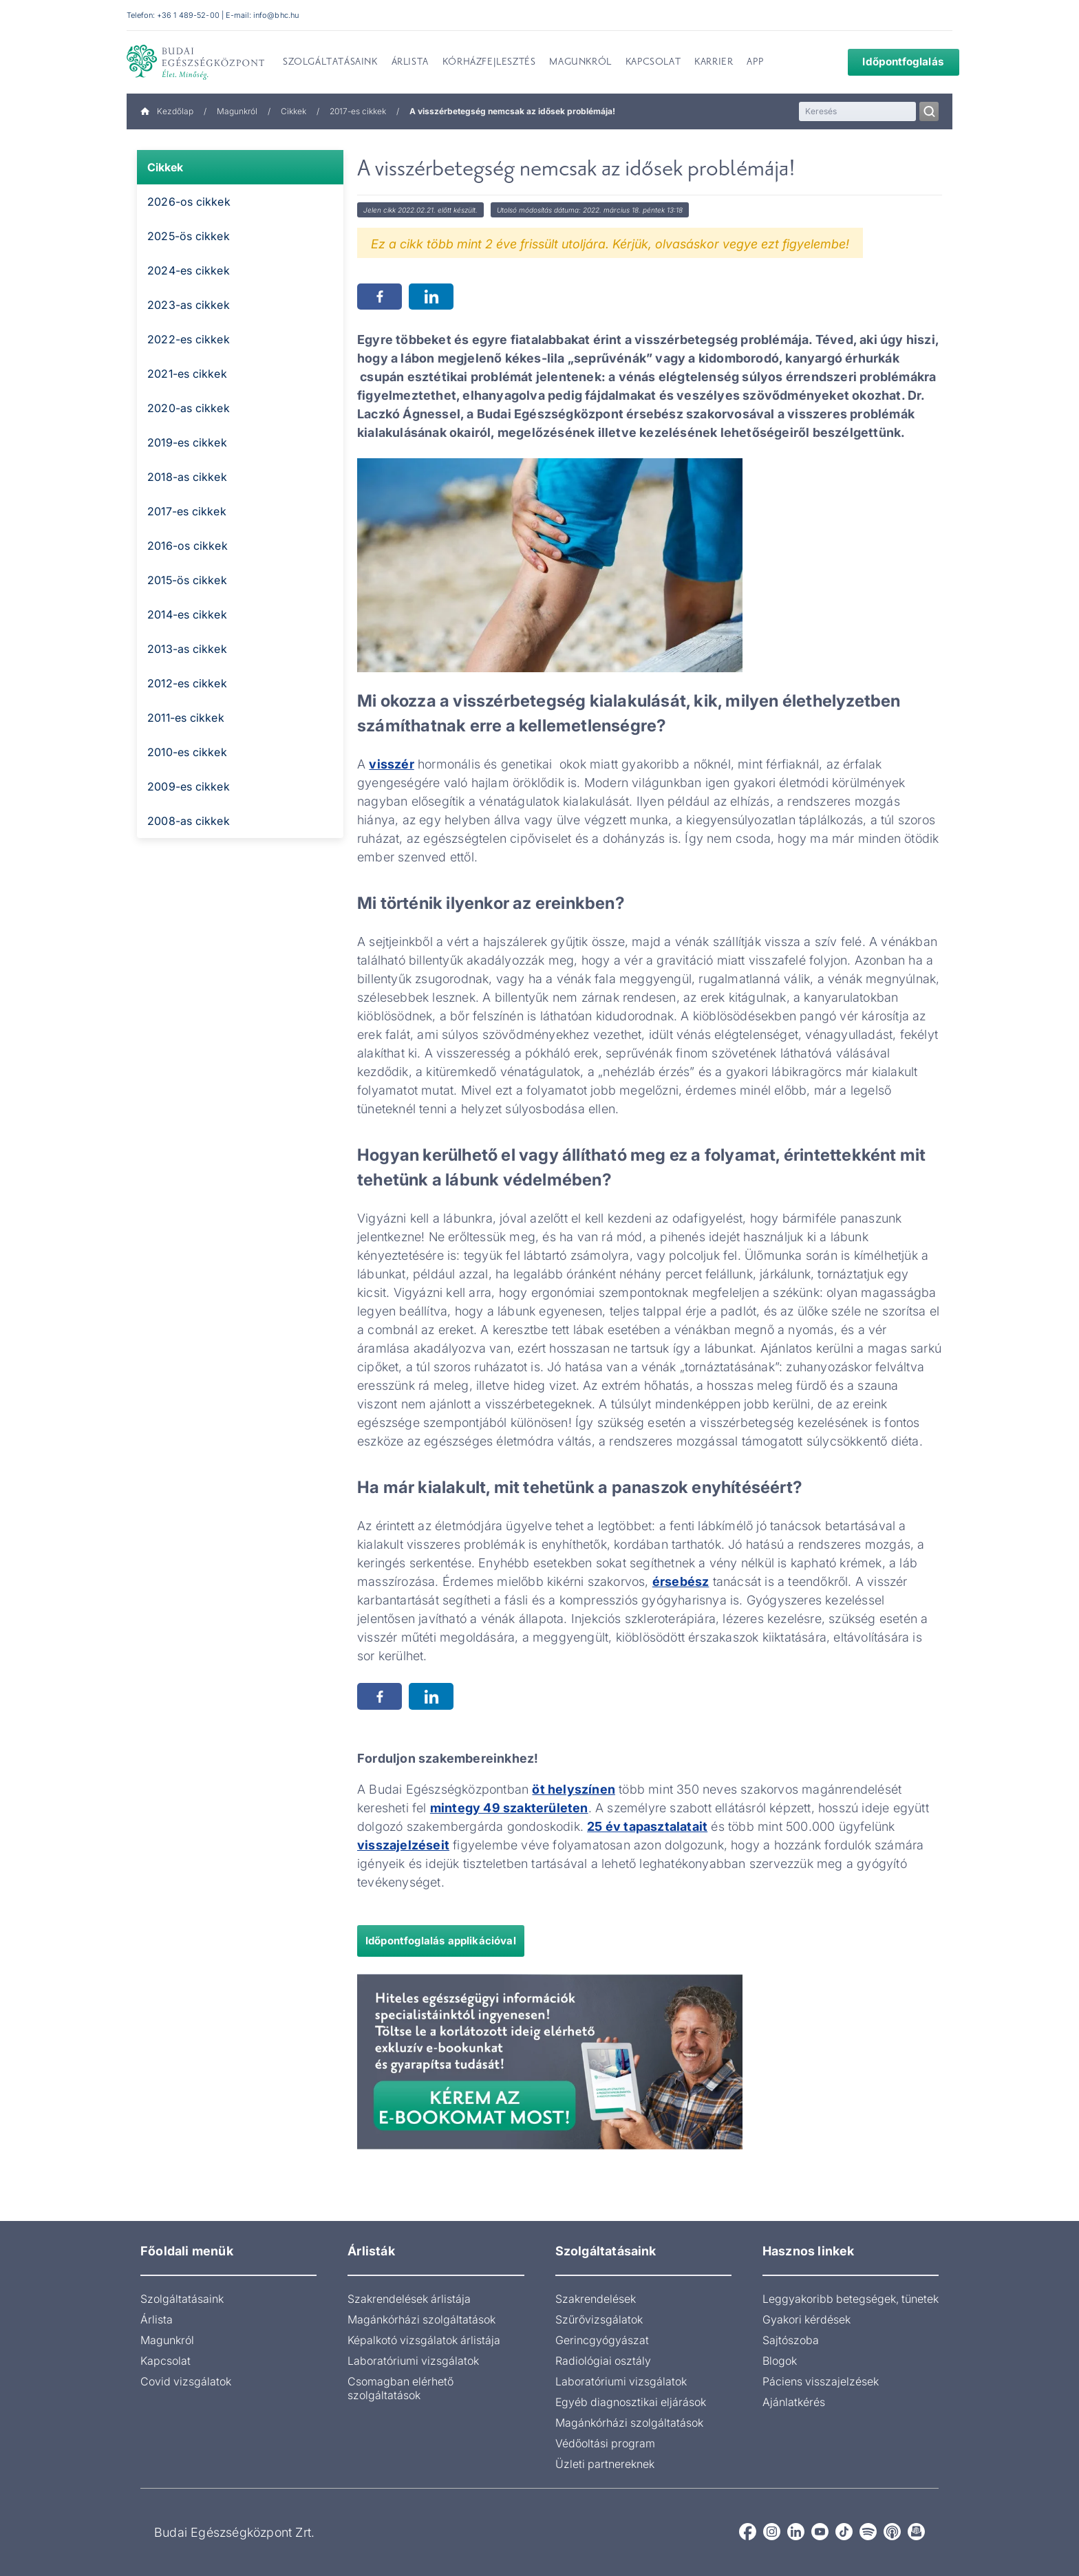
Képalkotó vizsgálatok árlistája (424, 2340)
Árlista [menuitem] (410, 62)
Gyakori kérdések (806, 2319)
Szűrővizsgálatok (599, 2319)
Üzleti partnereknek (604, 2464)
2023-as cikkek (188, 305)
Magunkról (237, 111)
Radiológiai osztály (603, 2361)
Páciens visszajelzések (820, 2381)
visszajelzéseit (403, 1845)
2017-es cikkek (358, 111)
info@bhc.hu (276, 15)
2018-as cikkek (187, 477)
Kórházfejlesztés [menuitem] (489, 62)
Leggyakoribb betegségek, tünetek (850, 2299)
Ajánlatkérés (793, 2402)
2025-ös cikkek (188, 236)
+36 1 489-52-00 (188, 15)
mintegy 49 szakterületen (509, 1808)
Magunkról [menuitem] (580, 62)
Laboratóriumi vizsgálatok (413, 2361)
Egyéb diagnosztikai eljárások (630, 2402)
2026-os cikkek (189, 201)
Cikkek (293, 111)
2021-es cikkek (187, 373)
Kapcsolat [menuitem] (653, 62)
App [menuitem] (755, 62)
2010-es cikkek (187, 752)
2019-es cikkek (187, 442)
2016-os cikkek (187, 545)
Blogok (779, 2361)
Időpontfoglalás (894, 61)
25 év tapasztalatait (647, 1826)
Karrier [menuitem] (713, 62)
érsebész (680, 1581)
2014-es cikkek (187, 614)
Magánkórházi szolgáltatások (421, 2319)
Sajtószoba (790, 2340)
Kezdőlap (166, 111)
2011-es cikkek (185, 717)
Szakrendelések (595, 2299)
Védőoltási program (605, 2443)
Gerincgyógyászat (602, 2340)
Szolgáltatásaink (182, 2299)
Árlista (156, 2319)
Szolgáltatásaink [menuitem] (330, 62)
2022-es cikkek (188, 339)
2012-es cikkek (187, 683)
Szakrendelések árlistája (409, 2299)
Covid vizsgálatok (185, 2381)
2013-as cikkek (187, 649)
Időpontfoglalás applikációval (440, 1940)
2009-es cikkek (188, 786)
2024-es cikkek (188, 270)
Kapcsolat (165, 2361)
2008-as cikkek (188, 821)
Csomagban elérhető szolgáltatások (400, 2388)
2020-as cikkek (188, 408)
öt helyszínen (573, 1789)
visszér (391, 764)
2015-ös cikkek (187, 580)
